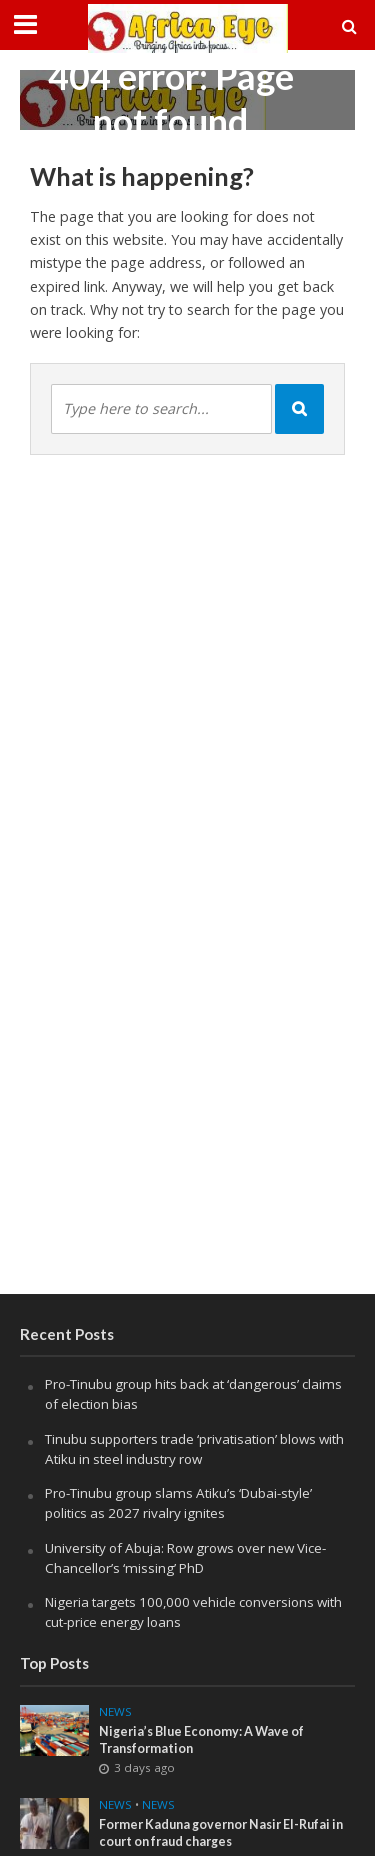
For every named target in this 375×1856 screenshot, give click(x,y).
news (115, 1805)
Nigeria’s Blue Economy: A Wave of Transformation (201, 1740)
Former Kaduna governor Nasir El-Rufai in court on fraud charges (221, 1833)
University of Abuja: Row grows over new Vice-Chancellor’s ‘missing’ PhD (185, 1558)
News (115, 1712)
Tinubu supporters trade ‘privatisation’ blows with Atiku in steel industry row (194, 1449)
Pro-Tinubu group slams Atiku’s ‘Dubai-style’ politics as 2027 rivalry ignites (178, 1503)
